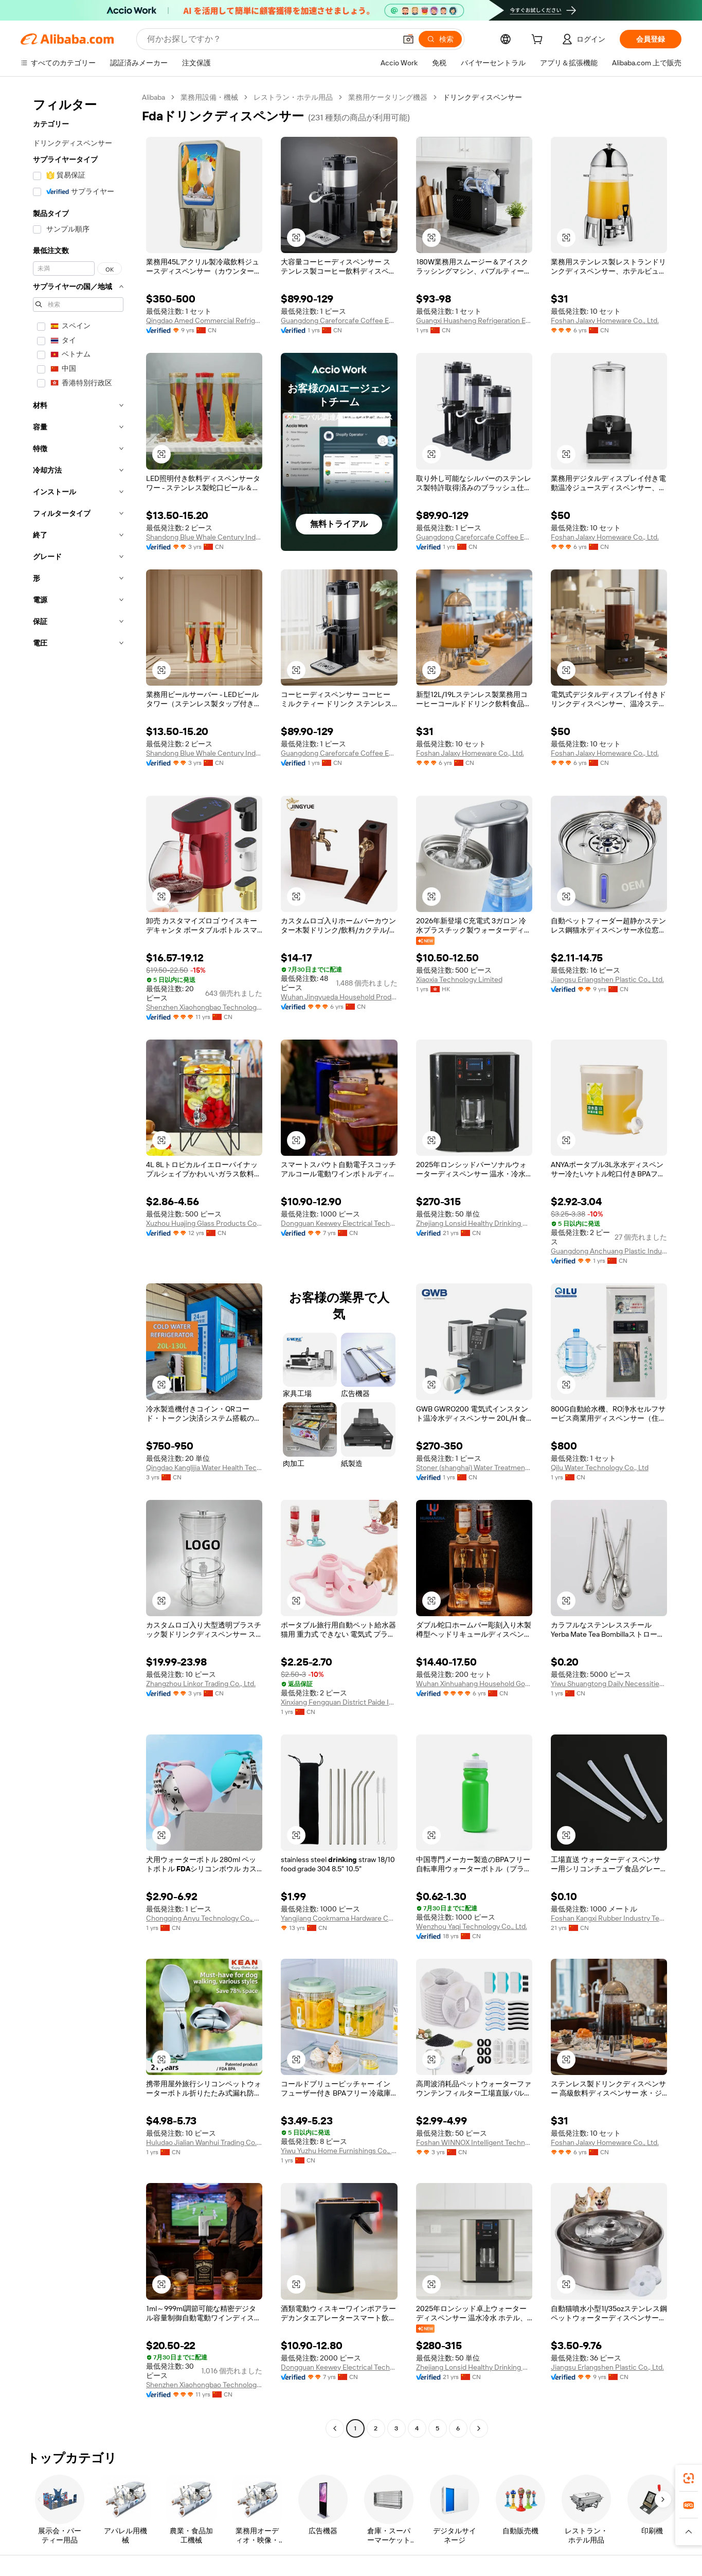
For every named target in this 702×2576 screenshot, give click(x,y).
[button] (408, 39)
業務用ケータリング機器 (387, 97)
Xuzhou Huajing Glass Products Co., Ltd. (204, 1223)
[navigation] (78, 1264)
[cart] (539, 41)
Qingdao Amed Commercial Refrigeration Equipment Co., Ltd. (204, 320)
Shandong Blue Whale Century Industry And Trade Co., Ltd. (204, 537)
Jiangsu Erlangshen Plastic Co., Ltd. (607, 979)
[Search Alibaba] (270, 39)
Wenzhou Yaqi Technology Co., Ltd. (471, 1926)
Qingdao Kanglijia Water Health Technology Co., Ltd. (204, 1467)
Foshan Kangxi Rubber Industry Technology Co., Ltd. (609, 1918)
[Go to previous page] (335, 2428)
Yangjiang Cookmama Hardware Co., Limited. (339, 1918)
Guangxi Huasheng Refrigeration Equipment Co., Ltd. (474, 320)
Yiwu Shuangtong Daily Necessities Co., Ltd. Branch (609, 1683)
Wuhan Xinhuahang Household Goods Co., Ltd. (474, 1683)
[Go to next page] (479, 2428)
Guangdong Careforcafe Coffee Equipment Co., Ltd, (339, 320)
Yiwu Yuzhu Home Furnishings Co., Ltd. (339, 2150)
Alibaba (153, 97)
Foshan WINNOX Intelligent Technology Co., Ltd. (474, 2142)
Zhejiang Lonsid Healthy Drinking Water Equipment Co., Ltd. (474, 1223)
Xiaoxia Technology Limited (459, 979)
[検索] (440, 39)
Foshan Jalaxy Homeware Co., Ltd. (605, 320)
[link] (688, 2478)
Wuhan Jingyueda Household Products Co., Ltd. (339, 997)
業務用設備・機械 (209, 97)
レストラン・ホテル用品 (293, 97)
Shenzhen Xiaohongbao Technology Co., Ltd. (204, 1007)
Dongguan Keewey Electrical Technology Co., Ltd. (339, 1223)
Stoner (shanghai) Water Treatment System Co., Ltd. (474, 1467)
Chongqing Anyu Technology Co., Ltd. (204, 1918)
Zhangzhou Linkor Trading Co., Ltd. (201, 1683)
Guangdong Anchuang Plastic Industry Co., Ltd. (609, 1251)
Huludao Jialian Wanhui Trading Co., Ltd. (204, 2142)
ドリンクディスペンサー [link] (482, 97)
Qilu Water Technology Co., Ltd (600, 1467)
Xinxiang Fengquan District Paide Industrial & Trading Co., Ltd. (339, 1702)
